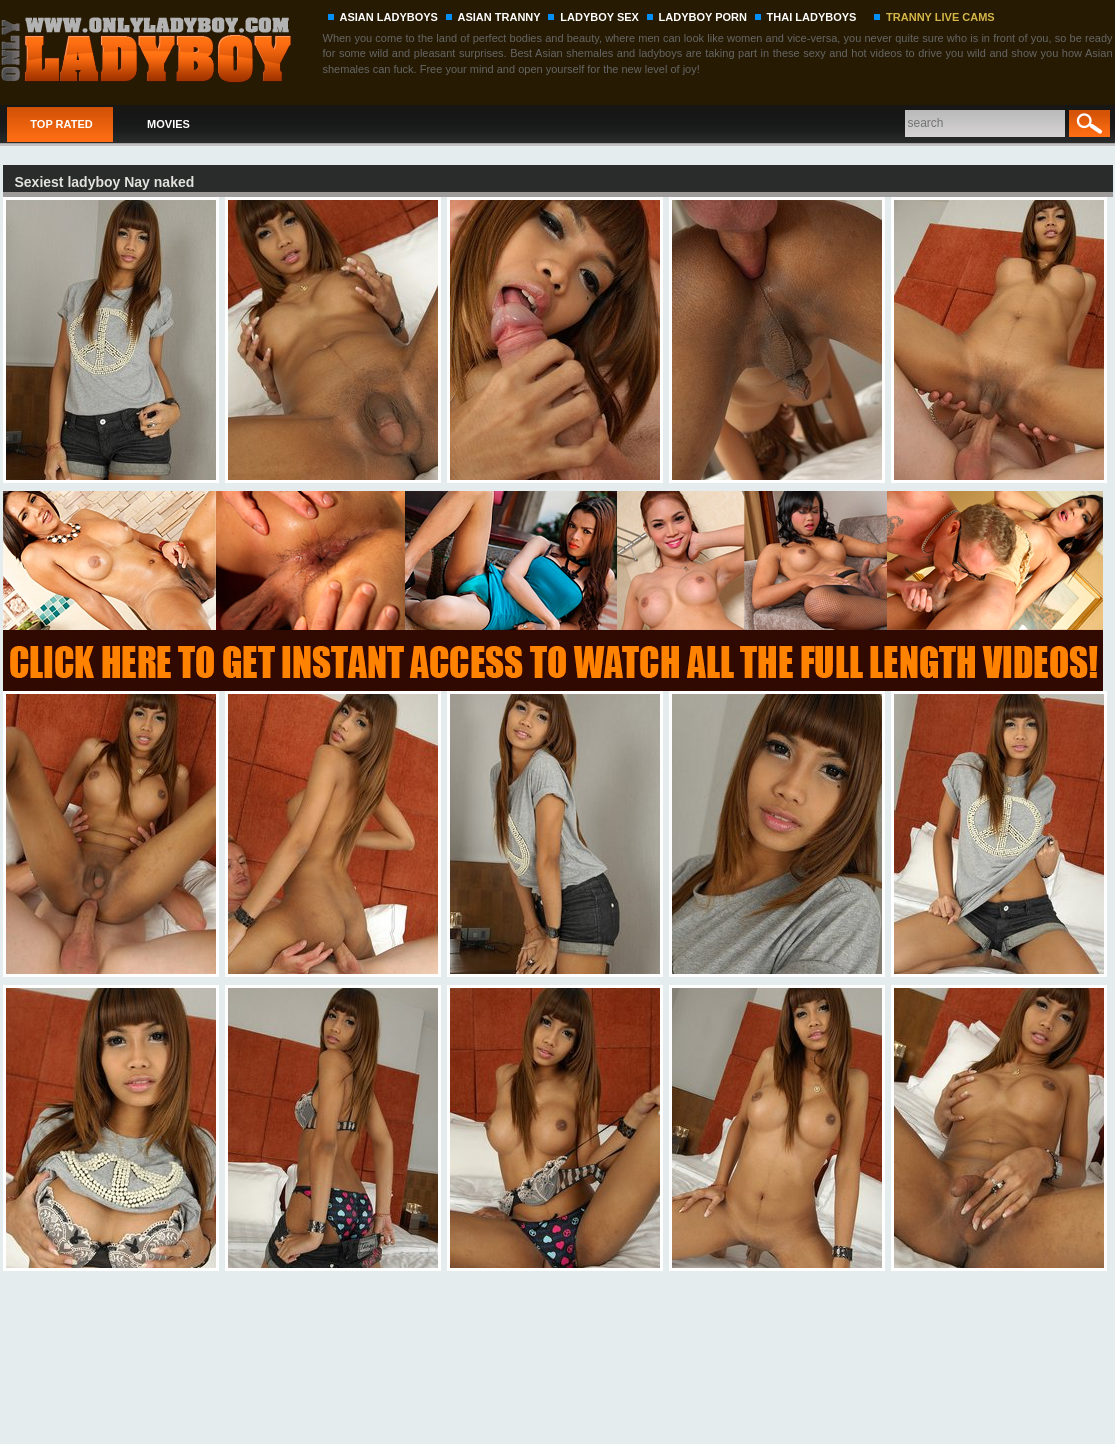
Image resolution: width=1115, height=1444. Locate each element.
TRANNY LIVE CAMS (940, 17)
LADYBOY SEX (599, 17)
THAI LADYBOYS (812, 17)
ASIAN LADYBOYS (389, 17)
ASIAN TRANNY (499, 17)
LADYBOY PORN (703, 17)
